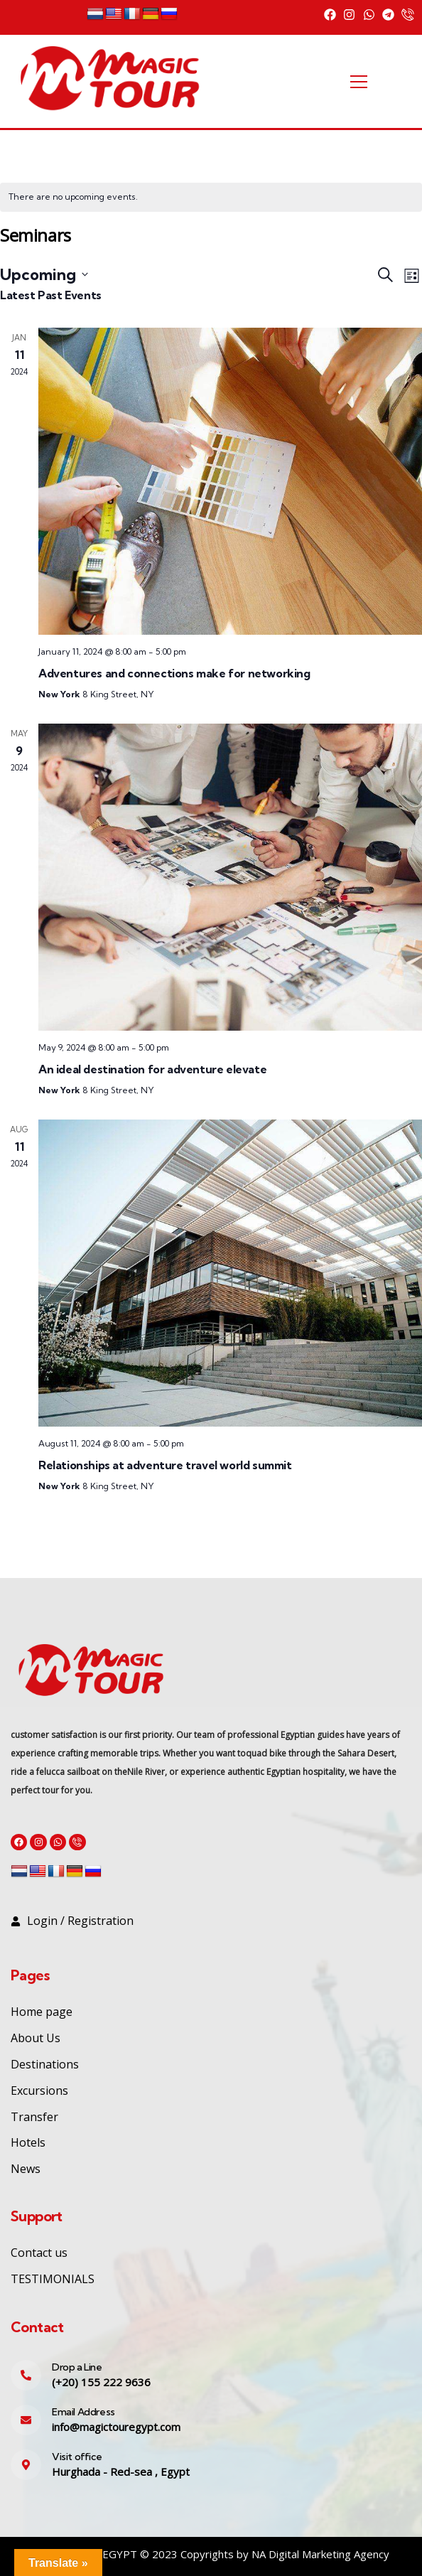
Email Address (83, 2411)
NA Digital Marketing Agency (320, 2554)
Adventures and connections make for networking (174, 673)
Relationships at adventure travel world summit (165, 1465)
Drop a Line (77, 2367)
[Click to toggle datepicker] (44, 274)
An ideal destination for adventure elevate (152, 1069)
